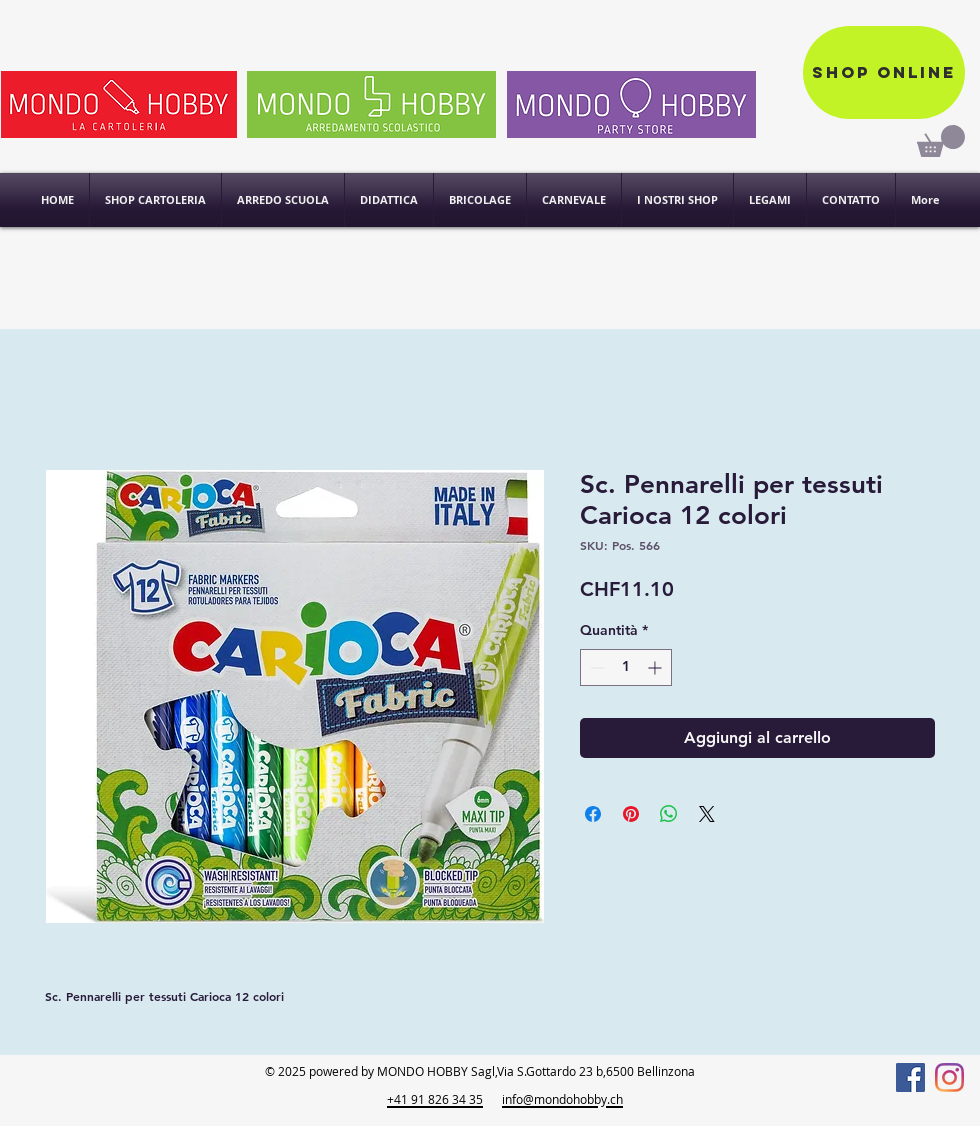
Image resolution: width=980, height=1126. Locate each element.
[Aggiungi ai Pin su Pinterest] (631, 814)
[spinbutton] (626, 667)
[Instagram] (949, 1077)
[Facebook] (910, 1077)
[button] (677, 200)
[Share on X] (707, 814)
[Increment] (656, 667)
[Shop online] (884, 72)
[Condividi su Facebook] (593, 814)
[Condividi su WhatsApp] (669, 814)
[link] (941, 141)
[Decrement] (595, 667)
